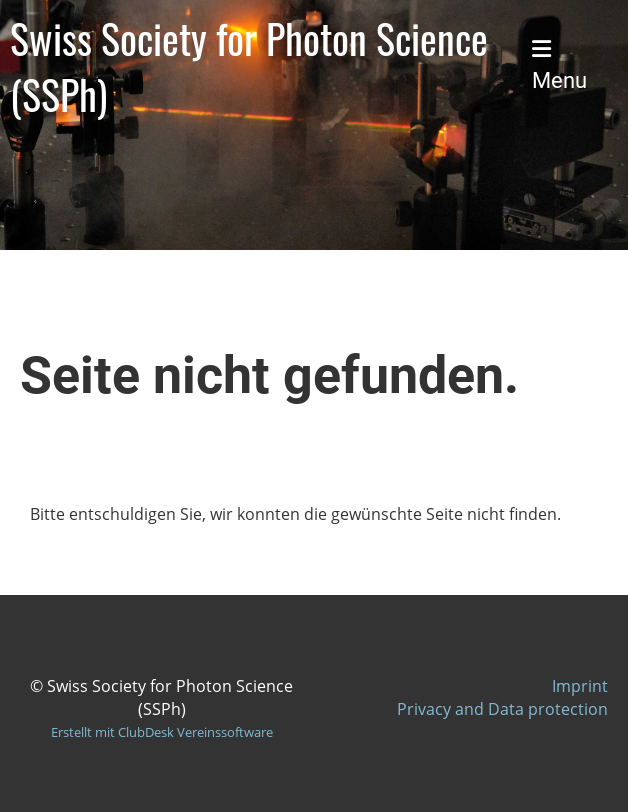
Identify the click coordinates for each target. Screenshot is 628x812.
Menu (559, 65)
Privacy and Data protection (502, 709)
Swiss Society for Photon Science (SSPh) (249, 66)
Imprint (580, 686)
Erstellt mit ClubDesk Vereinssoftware (162, 732)
